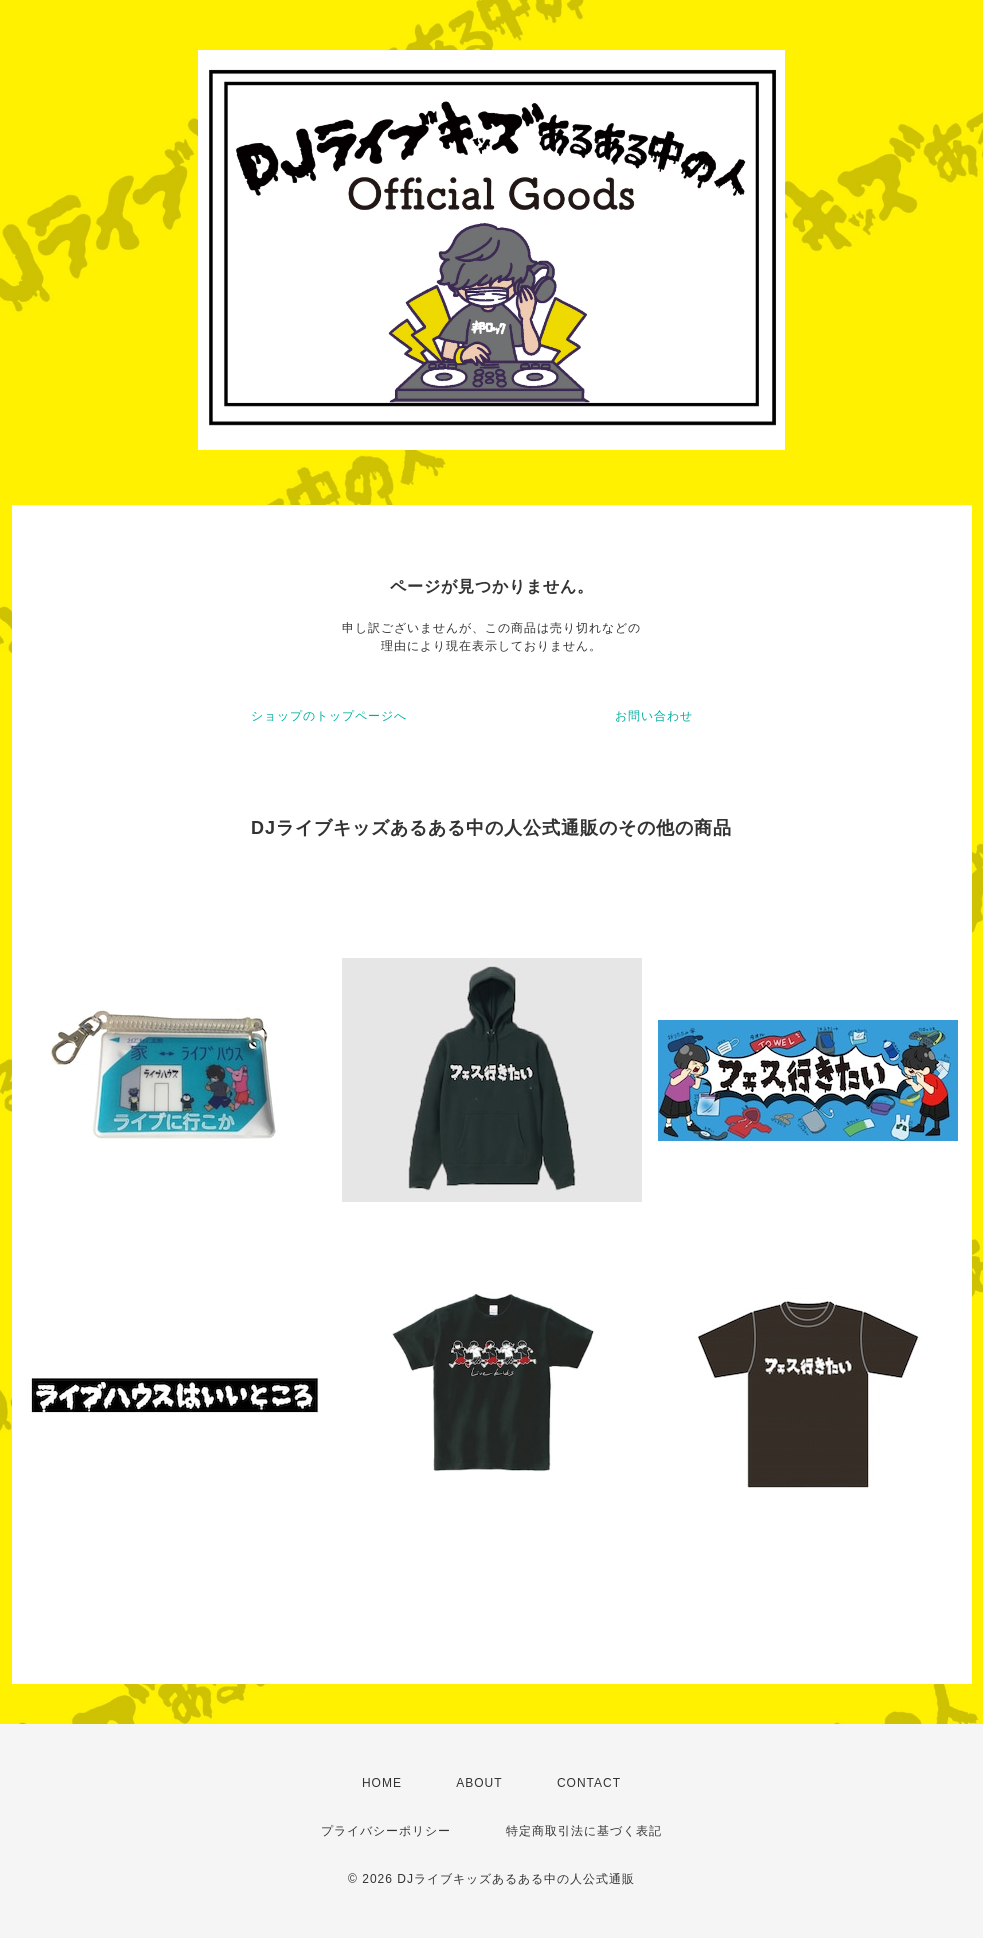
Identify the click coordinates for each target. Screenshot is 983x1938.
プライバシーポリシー (386, 1831)
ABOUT (479, 1783)
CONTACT (589, 1783)
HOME (382, 1783)
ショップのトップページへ (329, 716)
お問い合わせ (654, 716)
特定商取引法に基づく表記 (584, 1831)
